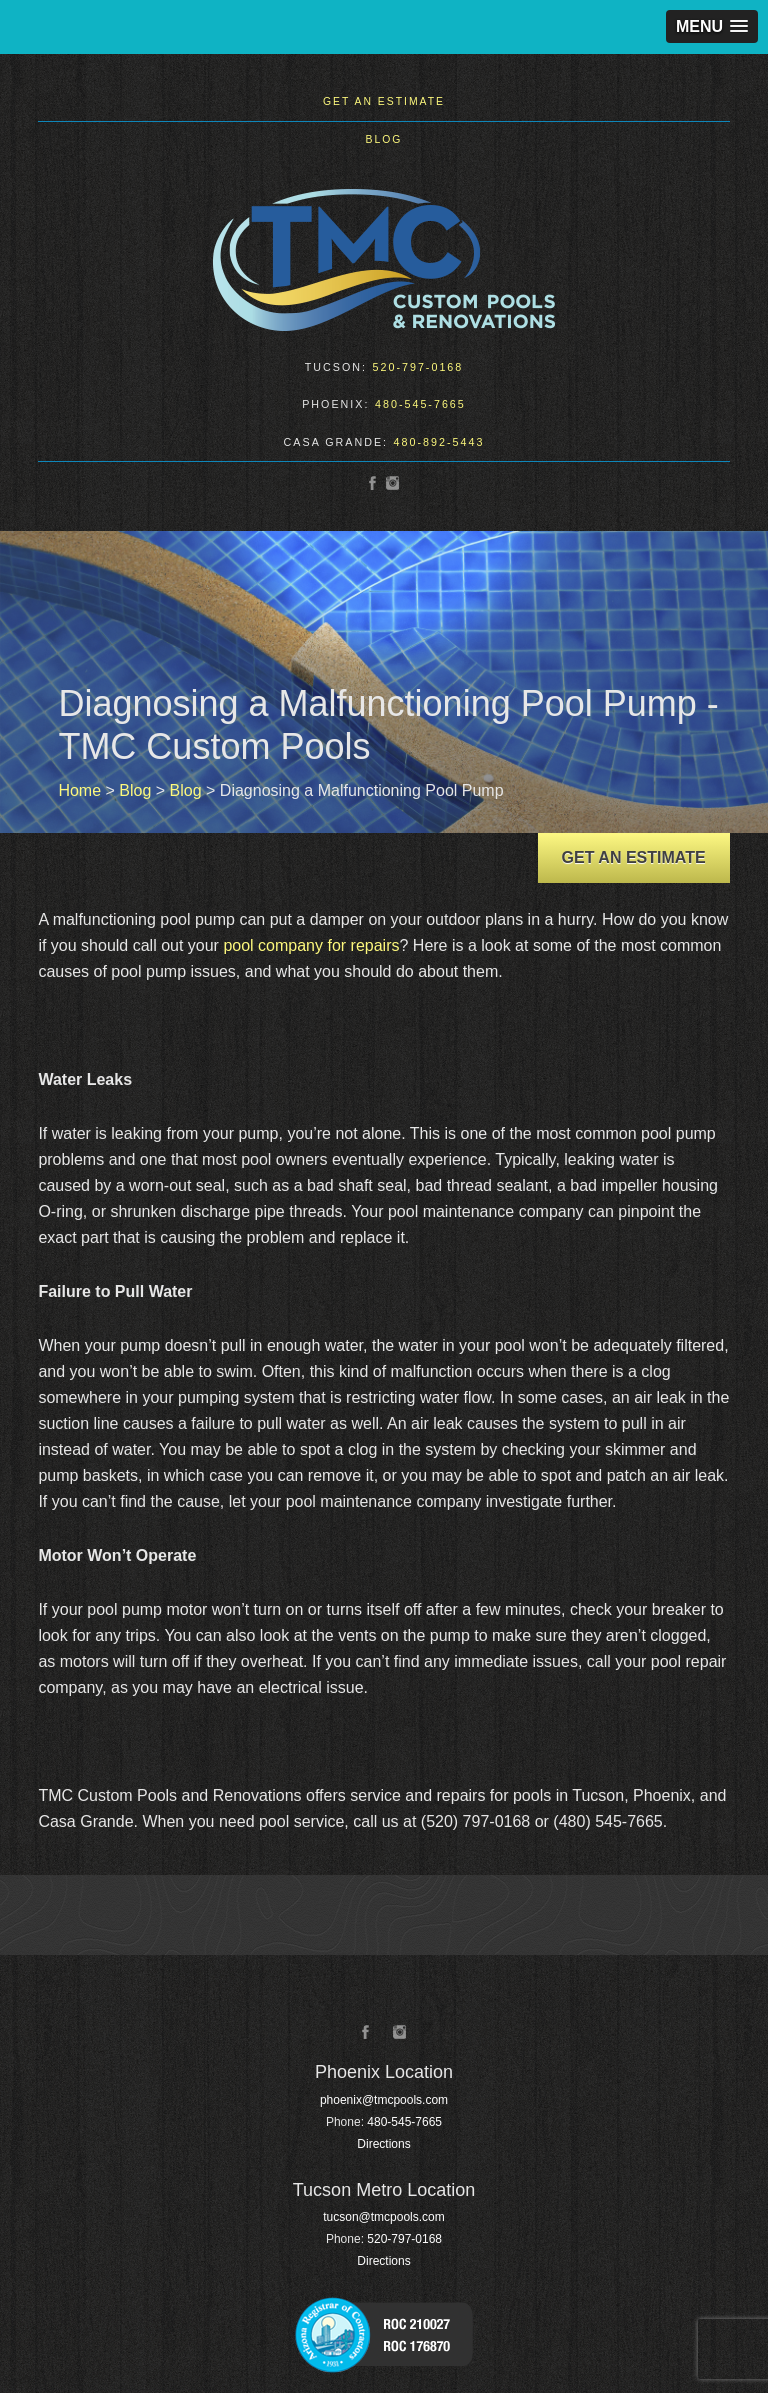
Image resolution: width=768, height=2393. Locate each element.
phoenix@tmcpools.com (384, 2100)
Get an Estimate (384, 101)
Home (79, 790)
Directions (383, 2144)
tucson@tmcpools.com (384, 2217)
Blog (384, 139)
